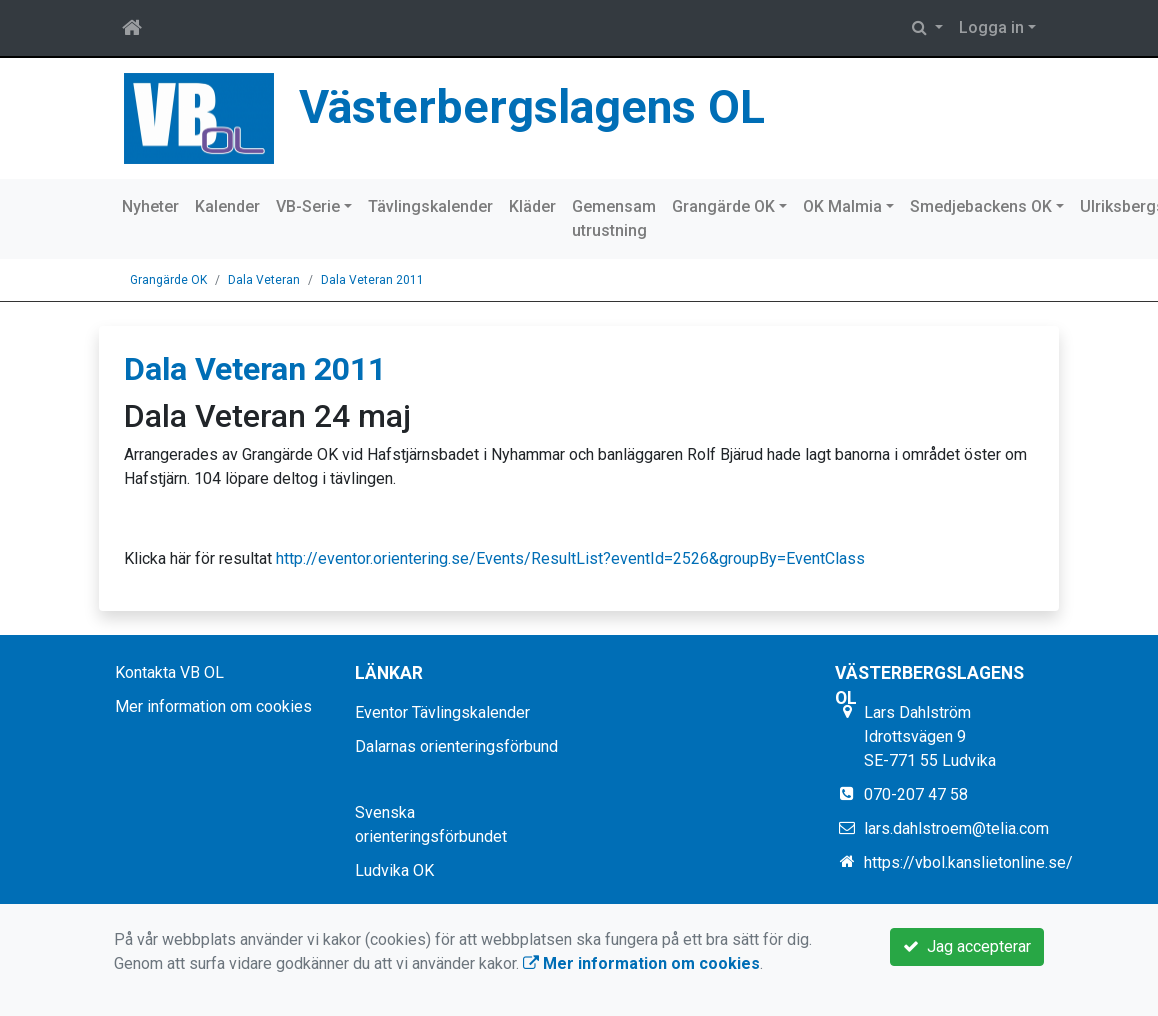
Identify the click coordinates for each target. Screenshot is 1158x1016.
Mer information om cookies (213, 706)
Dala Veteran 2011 (372, 280)
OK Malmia (842, 206)
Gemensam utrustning (614, 218)
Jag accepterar (967, 946)
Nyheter (150, 206)
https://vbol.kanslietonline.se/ (968, 862)
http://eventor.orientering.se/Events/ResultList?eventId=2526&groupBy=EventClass (570, 558)
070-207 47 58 (916, 794)
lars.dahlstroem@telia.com (956, 828)
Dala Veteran (264, 280)
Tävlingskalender (430, 206)
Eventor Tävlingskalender (442, 712)
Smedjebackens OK (981, 206)
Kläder (532, 206)
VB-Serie (308, 206)
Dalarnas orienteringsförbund (456, 746)
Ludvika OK (394, 870)
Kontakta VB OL (169, 672)
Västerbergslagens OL (532, 107)
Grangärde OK (723, 206)
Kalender (227, 206)
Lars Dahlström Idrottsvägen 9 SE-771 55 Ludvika (930, 736)
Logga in (991, 27)
